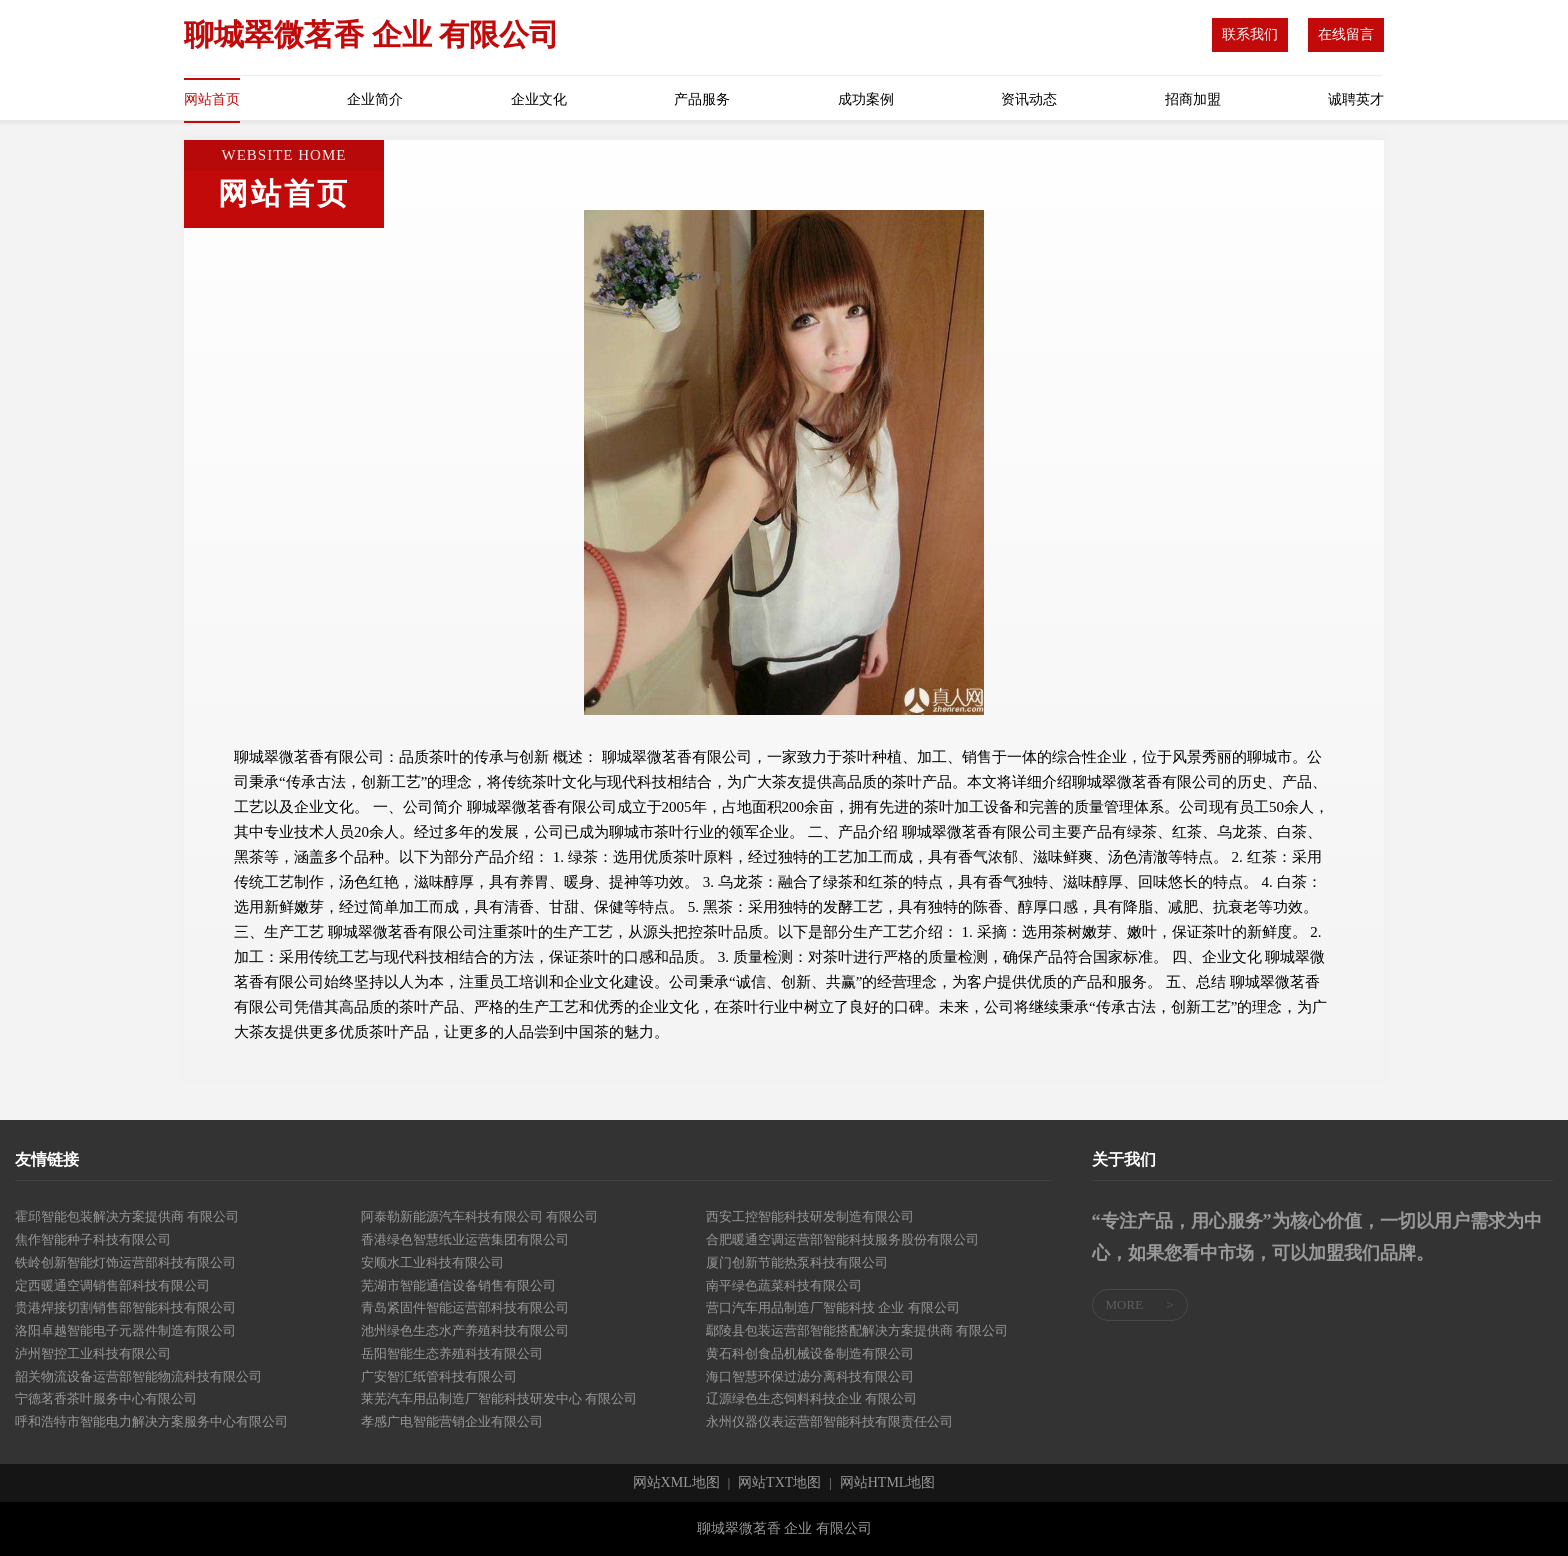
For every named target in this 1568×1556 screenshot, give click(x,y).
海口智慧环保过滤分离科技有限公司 (810, 1376)
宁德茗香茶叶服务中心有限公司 (106, 1398)
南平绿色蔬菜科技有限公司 (784, 1285)
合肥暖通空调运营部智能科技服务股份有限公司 (842, 1239)
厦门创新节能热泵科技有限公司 (797, 1262)
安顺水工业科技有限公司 (432, 1262)
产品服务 (702, 99)
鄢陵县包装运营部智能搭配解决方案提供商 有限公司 (857, 1330)
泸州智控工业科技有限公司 (93, 1353)
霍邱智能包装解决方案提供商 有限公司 (127, 1216)
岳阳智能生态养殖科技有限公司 (452, 1353)
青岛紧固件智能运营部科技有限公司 (465, 1307)
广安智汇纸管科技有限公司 (439, 1376)
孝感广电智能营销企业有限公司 (452, 1421)
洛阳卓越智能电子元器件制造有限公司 (125, 1330)
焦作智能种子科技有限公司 (93, 1239)
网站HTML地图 (888, 1483)
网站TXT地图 (779, 1483)
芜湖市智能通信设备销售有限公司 (458, 1285)
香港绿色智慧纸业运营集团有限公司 (465, 1239)
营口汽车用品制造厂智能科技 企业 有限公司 (833, 1307)
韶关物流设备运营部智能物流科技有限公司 (138, 1376)
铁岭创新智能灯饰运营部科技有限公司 (125, 1262)
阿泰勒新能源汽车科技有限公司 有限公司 (479, 1216)
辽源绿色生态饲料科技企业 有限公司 (811, 1398)
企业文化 (539, 99)
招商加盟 (1193, 99)
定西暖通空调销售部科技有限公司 (112, 1285)
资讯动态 (1029, 99)
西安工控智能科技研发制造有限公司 (810, 1216)
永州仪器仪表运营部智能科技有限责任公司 (829, 1421)
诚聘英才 (1356, 99)
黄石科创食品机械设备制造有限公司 (810, 1353)
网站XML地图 (676, 1483)
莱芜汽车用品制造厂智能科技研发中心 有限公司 (499, 1398)
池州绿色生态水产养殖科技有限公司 (465, 1330)
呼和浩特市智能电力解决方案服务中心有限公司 (151, 1421)
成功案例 (866, 99)
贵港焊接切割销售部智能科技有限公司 (125, 1307)
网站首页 (212, 99)
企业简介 (375, 99)
